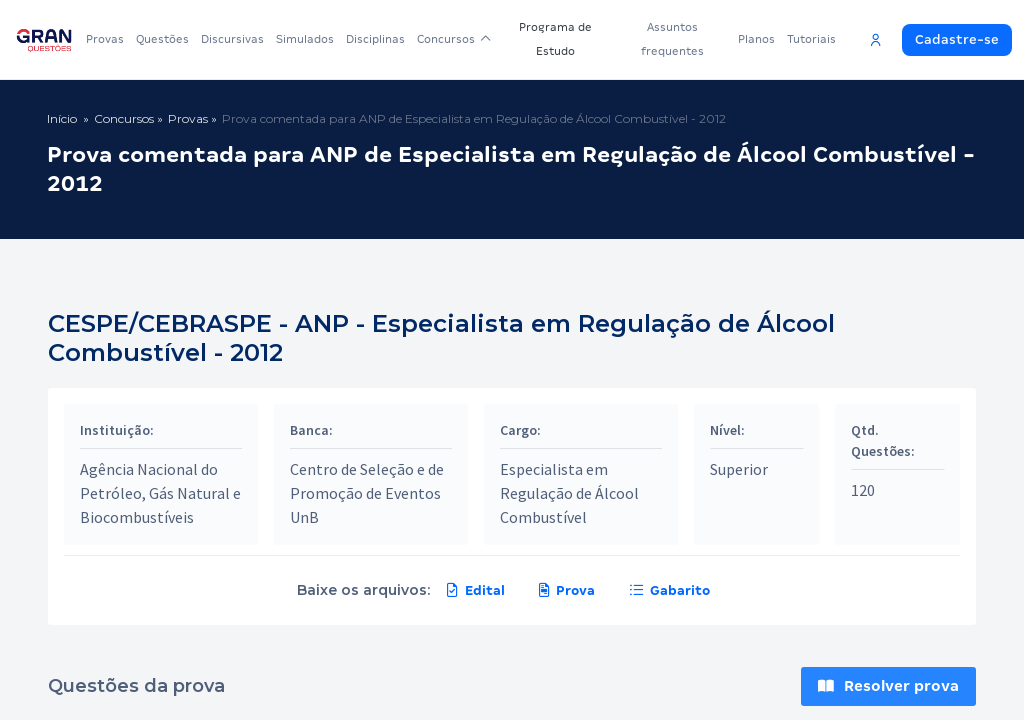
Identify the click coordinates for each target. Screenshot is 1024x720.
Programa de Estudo (556, 39)
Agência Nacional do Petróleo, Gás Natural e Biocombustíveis (160, 493)
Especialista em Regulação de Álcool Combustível (569, 493)
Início (62, 118)
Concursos (454, 39)
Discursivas (232, 39)
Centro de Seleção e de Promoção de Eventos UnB (367, 493)
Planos (756, 39)
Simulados (305, 39)
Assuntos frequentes (673, 39)
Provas (105, 39)
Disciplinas (375, 39)
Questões (162, 39)
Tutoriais (811, 39)
